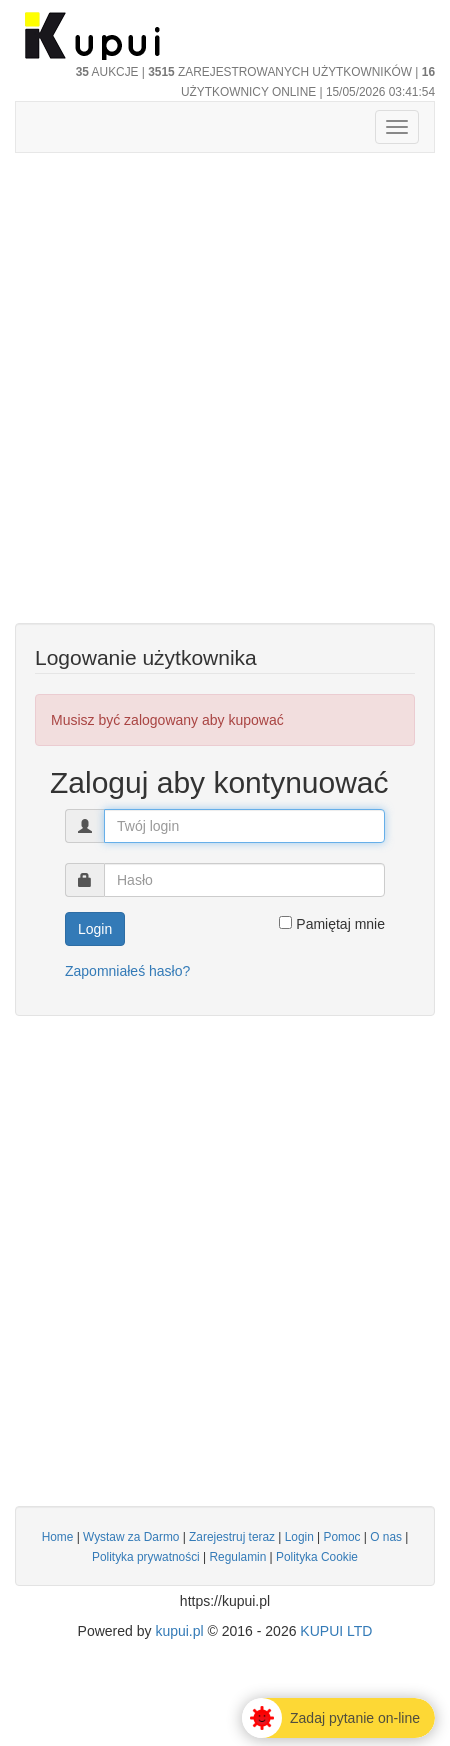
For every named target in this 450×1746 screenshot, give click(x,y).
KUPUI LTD (336, 1631)
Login (299, 1537)
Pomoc (342, 1537)
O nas (386, 1537)
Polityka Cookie (317, 1557)
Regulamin (237, 1557)
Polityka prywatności (146, 1557)
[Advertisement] (225, 398)
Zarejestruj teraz (232, 1537)
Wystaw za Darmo (131, 1537)
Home (58, 1537)
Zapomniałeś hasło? (127, 971)
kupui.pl (179, 1631)
